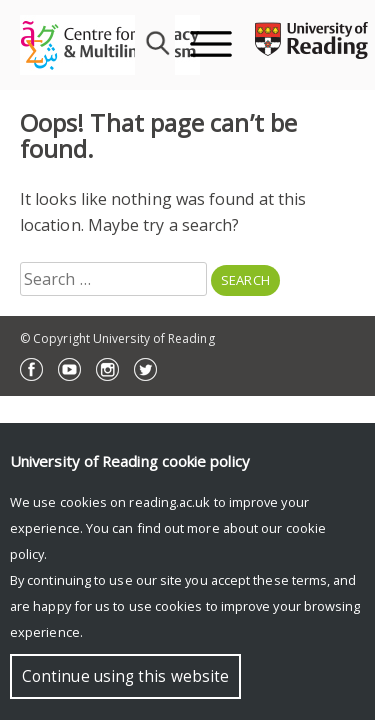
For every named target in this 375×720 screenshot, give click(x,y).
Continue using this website (125, 676)
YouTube (69, 369)
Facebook (31, 369)
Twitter (145, 369)
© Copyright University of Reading (117, 338)
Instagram (107, 369)
